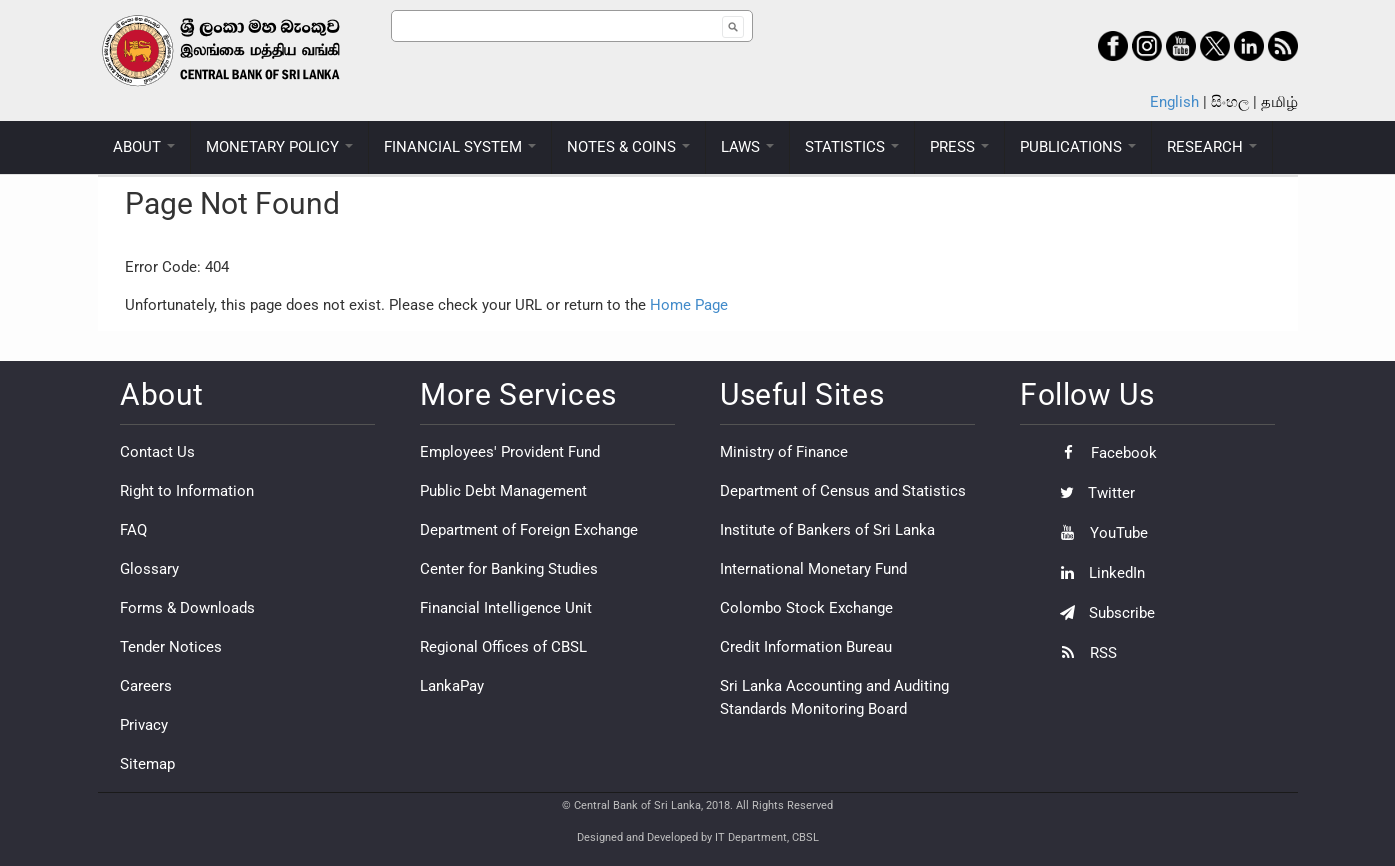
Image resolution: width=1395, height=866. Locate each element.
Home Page (689, 305)
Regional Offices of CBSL (503, 647)
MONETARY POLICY (279, 147)
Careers (146, 686)
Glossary (149, 569)
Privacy (144, 725)
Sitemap (147, 764)
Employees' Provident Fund (510, 452)
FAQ (133, 530)
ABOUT (144, 147)
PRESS (959, 147)
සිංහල (1230, 102)
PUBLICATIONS (1078, 147)
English (1174, 102)
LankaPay (452, 686)
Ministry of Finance (784, 452)
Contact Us (157, 452)
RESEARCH (1212, 147)
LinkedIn (1097, 573)
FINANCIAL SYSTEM (460, 147)
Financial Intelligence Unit (506, 608)
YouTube (1099, 533)
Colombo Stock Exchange (806, 608)
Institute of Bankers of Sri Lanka (827, 530)
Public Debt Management (503, 491)
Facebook (1103, 453)
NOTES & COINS (628, 147)
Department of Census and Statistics (843, 491)
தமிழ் (1279, 102)
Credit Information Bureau (806, 647)
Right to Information (187, 491)
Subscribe (1102, 613)
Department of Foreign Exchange (529, 530)
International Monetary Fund (813, 569)
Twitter (1092, 493)
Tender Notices (171, 647)
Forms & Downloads (187, 608)
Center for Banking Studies (509, 569)
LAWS (747, 147)
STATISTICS (852, 147)
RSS (1083, 653)
